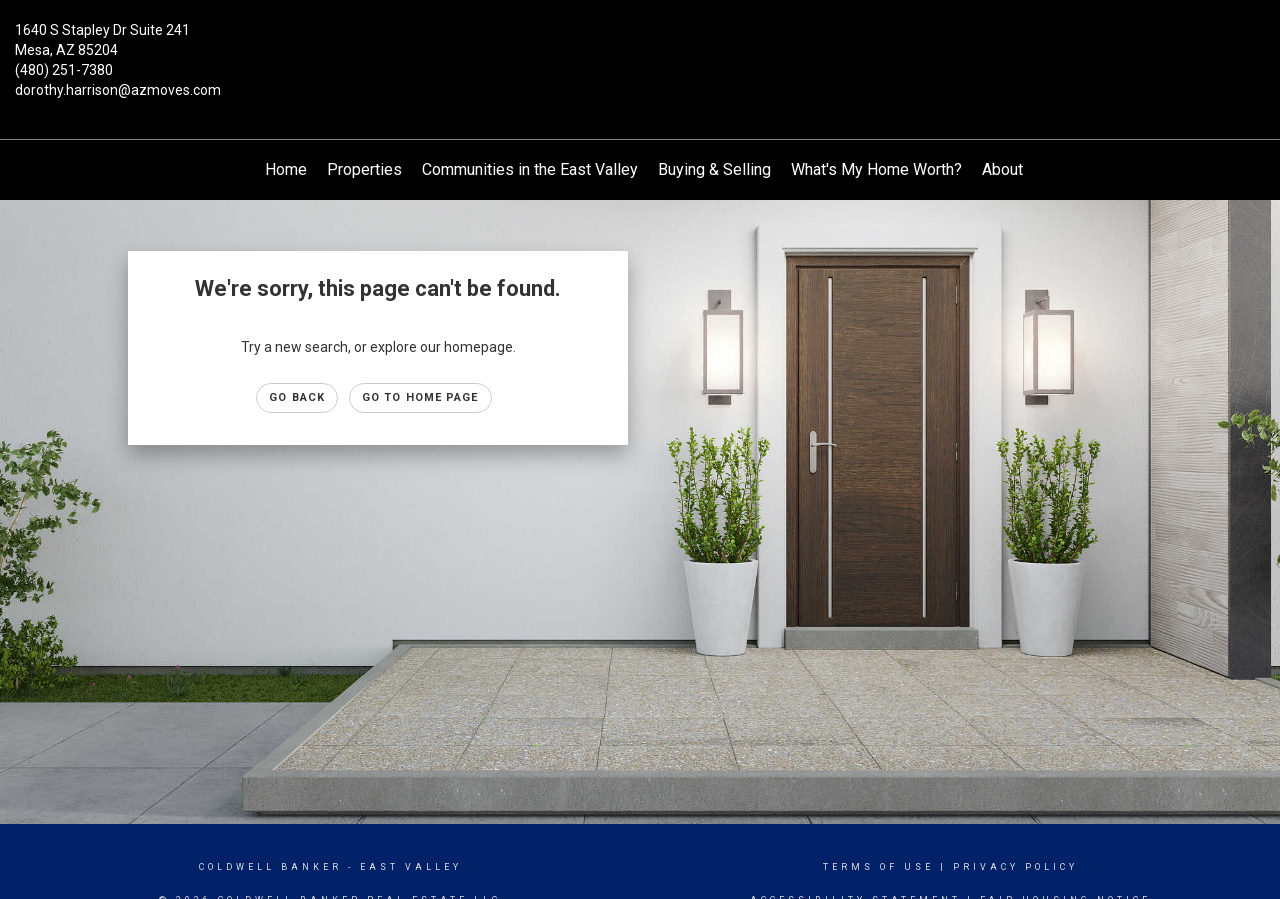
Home (286, 169)
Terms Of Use (878, 867)
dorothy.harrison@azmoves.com (118, 90)
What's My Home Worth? (876, 169)
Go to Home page (420, 397)
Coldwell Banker (270, 867)
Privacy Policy (1015, 867)
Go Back (297, 397)
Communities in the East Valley (530, 169)
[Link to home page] (640, 45)
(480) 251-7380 (64, 70)
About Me (1016, 169)
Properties (364, 169)
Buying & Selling (714, 169)
